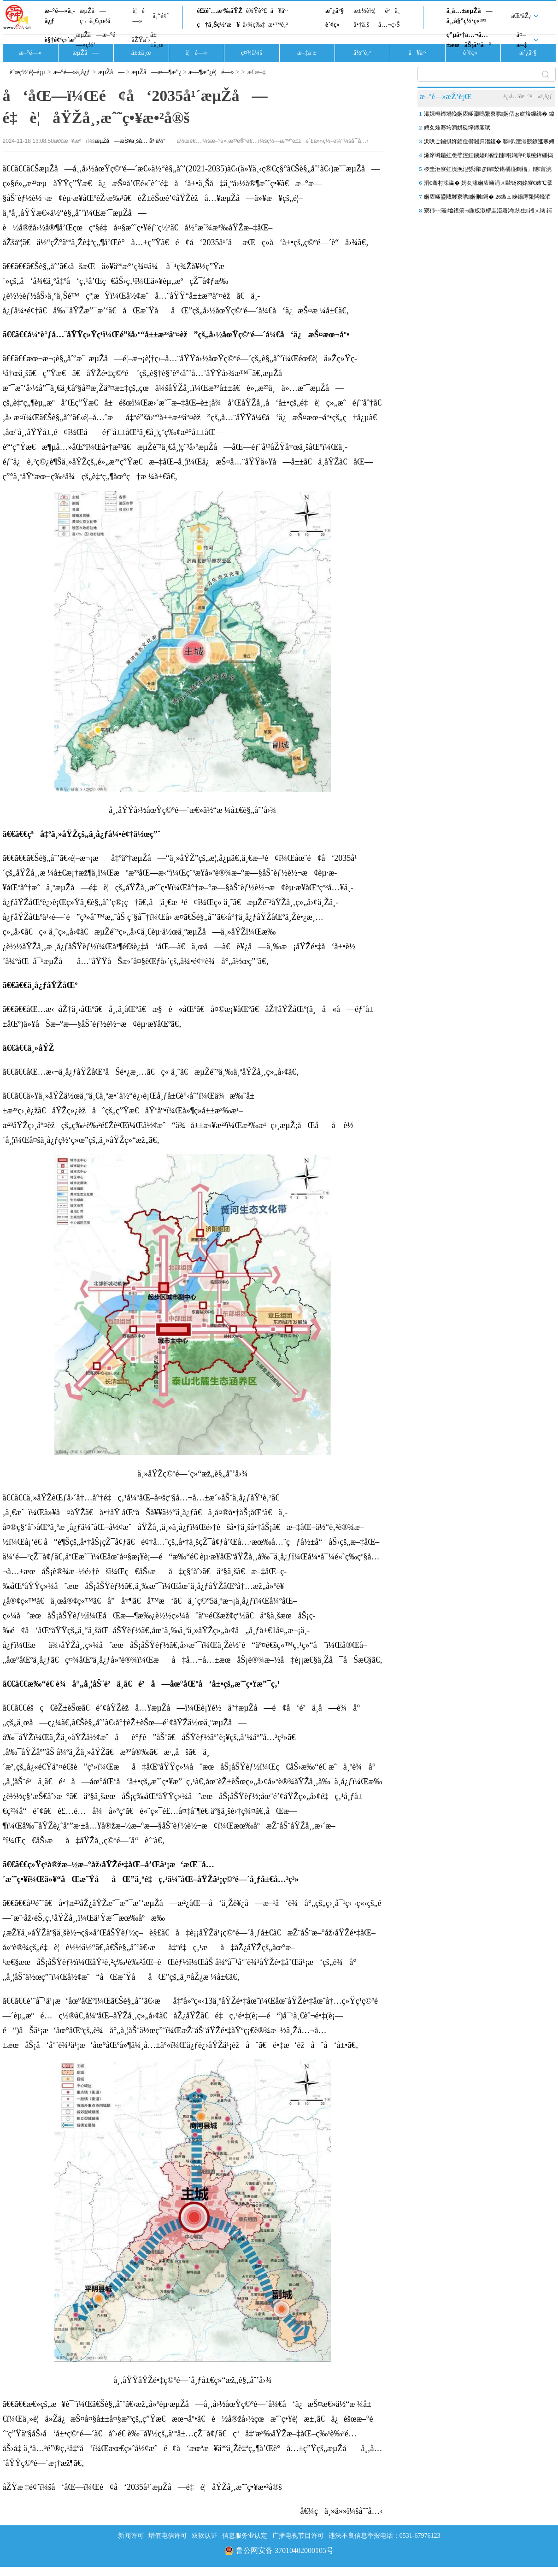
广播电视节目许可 (298, 2535)
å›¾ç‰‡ (254, 24)
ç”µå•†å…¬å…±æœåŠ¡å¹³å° (468, 39)
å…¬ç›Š (389, 24)
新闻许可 (131, 2535)
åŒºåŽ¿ (521, 15)
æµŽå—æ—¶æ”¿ (156, 72)
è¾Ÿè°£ (256, 10)
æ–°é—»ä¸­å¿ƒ (60, 15)
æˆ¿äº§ (334, 10)
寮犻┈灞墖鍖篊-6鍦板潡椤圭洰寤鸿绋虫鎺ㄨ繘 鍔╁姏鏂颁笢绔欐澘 (488, 212)
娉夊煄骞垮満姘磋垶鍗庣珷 (457, 127)
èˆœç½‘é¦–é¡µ (27, 72)
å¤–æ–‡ (522, 39)
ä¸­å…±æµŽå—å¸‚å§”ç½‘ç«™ (469, 15)
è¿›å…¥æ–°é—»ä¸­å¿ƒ (527, 96)
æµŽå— (85, 52)
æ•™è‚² (278, 24)
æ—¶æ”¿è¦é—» (211, 72)
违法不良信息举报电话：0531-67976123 (385, 2535)
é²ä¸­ (392, 10)
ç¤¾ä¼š (251, 52)
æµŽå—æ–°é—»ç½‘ (95, 39)
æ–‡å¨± (307, 52)
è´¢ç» (335, 24)
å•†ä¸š (361, 24)
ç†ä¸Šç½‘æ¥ (218, 24)
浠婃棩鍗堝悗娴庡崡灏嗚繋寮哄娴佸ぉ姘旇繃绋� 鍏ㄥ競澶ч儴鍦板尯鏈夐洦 (489, 116)
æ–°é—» (30, 52)
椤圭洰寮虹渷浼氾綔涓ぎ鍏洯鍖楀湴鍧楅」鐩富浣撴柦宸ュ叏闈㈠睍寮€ (488, 171)
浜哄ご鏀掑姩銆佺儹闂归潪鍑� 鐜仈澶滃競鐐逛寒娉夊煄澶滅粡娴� (489, 143)
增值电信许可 (167, 2535)
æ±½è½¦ (364, 10)
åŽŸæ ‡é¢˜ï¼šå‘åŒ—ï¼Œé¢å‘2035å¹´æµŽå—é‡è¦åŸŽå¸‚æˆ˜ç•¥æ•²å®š (142, 2487)
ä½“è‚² (362, 52)
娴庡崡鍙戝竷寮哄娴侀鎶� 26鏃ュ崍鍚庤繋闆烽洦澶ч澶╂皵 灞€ (487, 199)
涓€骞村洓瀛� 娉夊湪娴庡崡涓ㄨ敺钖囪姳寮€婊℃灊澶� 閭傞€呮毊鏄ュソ (488, 185)
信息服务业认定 (244, 2535)
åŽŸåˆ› (141, 39)
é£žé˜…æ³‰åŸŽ (219, 10)
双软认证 (204, 2535)
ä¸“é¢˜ (161, 15)
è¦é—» (139, 15)
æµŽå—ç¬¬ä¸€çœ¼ (95, 15)
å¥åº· (279, 10)
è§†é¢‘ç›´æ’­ (60, 39)
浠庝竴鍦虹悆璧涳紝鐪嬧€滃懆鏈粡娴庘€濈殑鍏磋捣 (488, 155)
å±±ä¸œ (157, 39)
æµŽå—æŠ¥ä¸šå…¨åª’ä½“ (130, 141)
